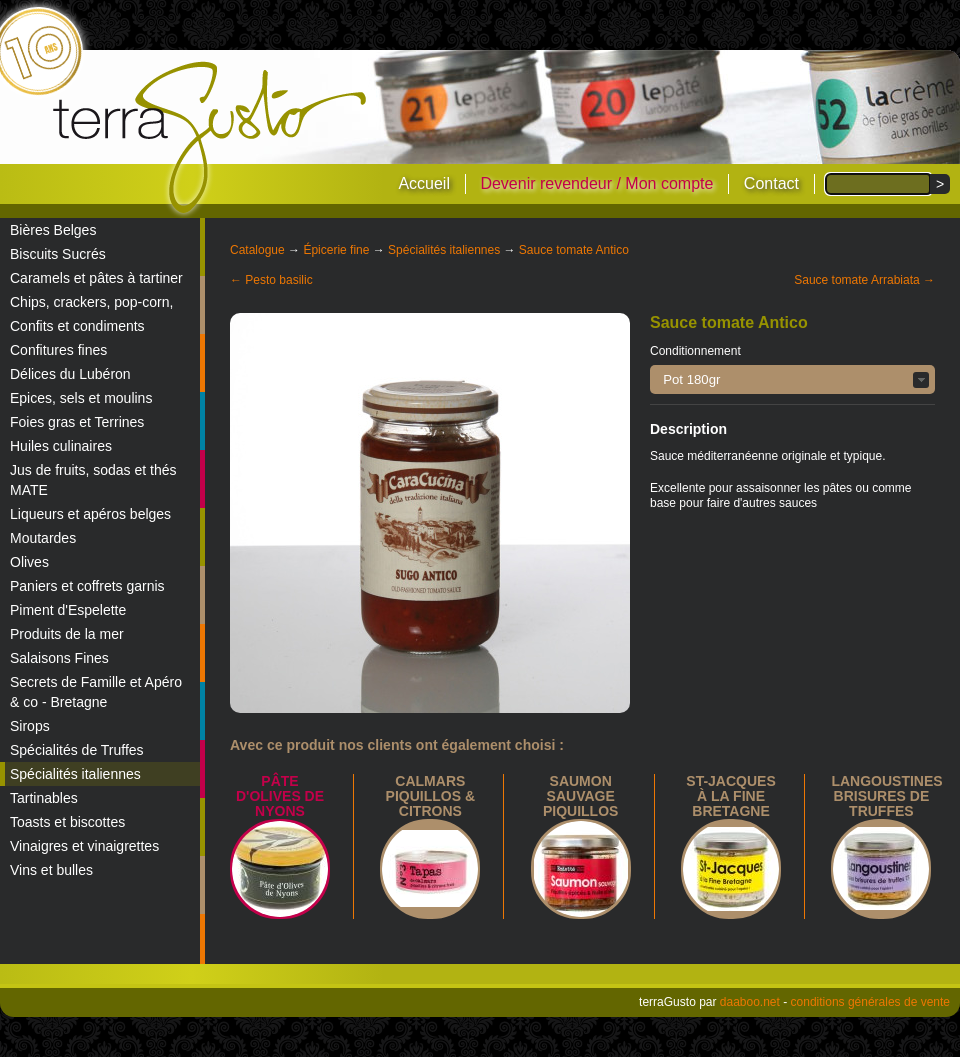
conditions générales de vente (870, 1002)
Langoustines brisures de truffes (886, 796)
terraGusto (211, 138)
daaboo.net (750, 1002)
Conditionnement (695, 351)
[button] (792, 379)
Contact (771, 183)
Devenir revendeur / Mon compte (596, 183)
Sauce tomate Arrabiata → (864, 280)
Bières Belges (53, 230)
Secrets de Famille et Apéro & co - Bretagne (96, 692)
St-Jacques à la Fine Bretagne (730, 796)
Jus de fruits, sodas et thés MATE (93, 480)
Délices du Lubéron (70, 374)
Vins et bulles (51, 870)
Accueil (424, 183)
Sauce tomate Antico (574, 250)
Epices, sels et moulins (81, 398)
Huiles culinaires (61, 446)
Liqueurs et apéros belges (90, 514)
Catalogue (257, 250)
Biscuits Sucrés (58, 254)
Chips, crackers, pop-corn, (91, 302)
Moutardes (43, 538)
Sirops (30, 726)
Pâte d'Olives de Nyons (280, 796)
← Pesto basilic (271, 280)
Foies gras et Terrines (77, 422)
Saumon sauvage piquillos (580, 796)
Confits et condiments (77, 326)
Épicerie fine (336, 250)
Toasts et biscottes (67, 822)
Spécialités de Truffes (77, 750)
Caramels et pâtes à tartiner (96, 278)
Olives (29, 562)
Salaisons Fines (59, 658)
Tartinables (44, 798)
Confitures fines (58, 350)
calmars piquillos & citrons (430, 796)
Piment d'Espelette (68, 610)
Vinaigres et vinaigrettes (84, 846)
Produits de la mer (67, 634)
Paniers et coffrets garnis (87, 586)
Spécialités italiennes (75, 774)
